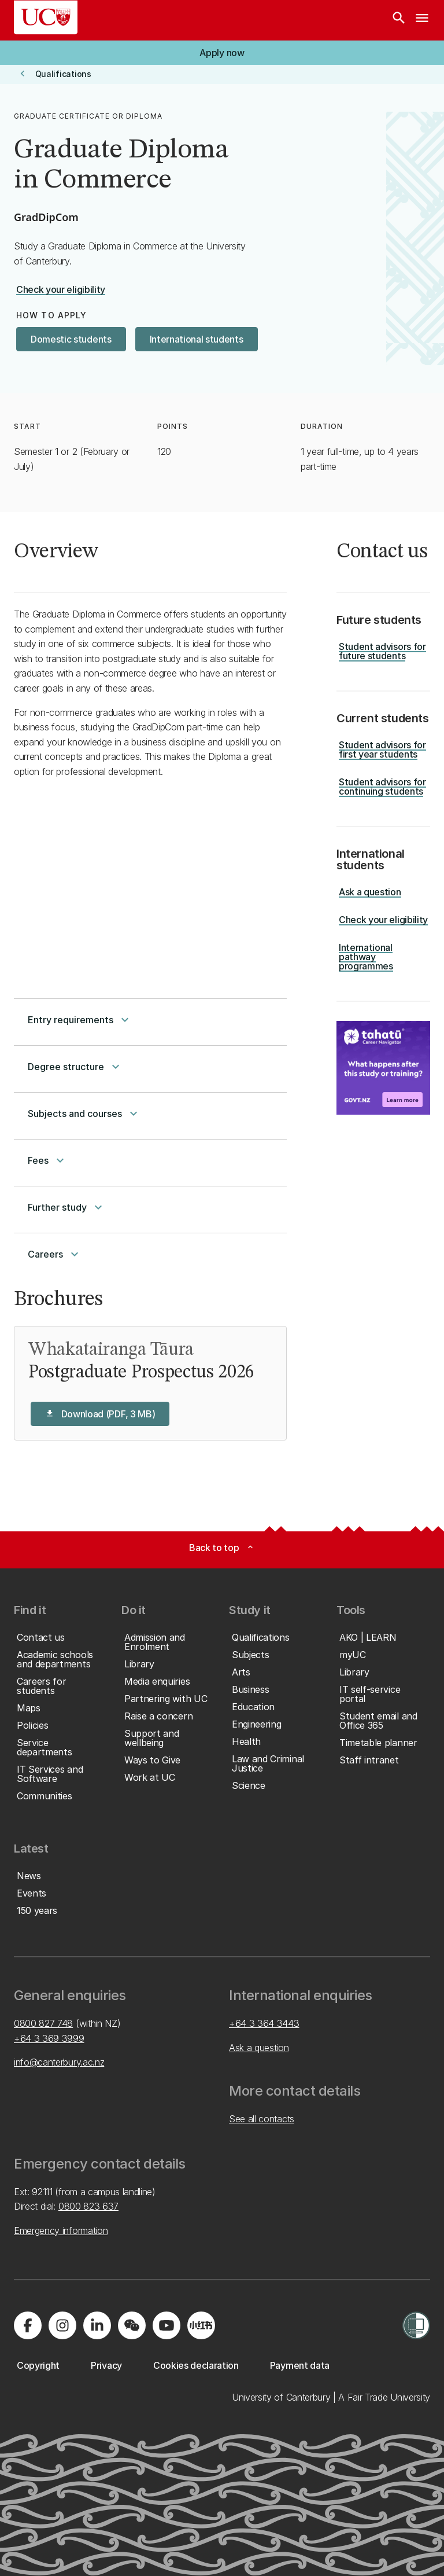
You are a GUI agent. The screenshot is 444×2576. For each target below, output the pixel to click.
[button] (222, 53)
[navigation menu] (422, 20)
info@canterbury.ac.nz (59, 2062)
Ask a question (259, 2047)
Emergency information (61, 2230)
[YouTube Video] (150, 879)
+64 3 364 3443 (264, 2023)
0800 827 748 (43, 2023)
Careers (55, 1254)
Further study (66, 1207)
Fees (47, 1160)
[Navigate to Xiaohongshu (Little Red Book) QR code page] (201, 2325)
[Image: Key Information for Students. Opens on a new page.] (383, 1068)
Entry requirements (80, 1020)
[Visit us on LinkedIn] (97, 2325)
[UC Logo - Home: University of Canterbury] (45, 17)
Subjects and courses (84, 1113)
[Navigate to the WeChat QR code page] (132, 2325)
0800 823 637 (88, 2206)
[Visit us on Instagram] (62, 2325)
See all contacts (261, 2119)
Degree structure (75, 1067)
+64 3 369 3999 (49, 2038)
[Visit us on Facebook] (28, 2325)
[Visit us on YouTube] (166, 2325)
